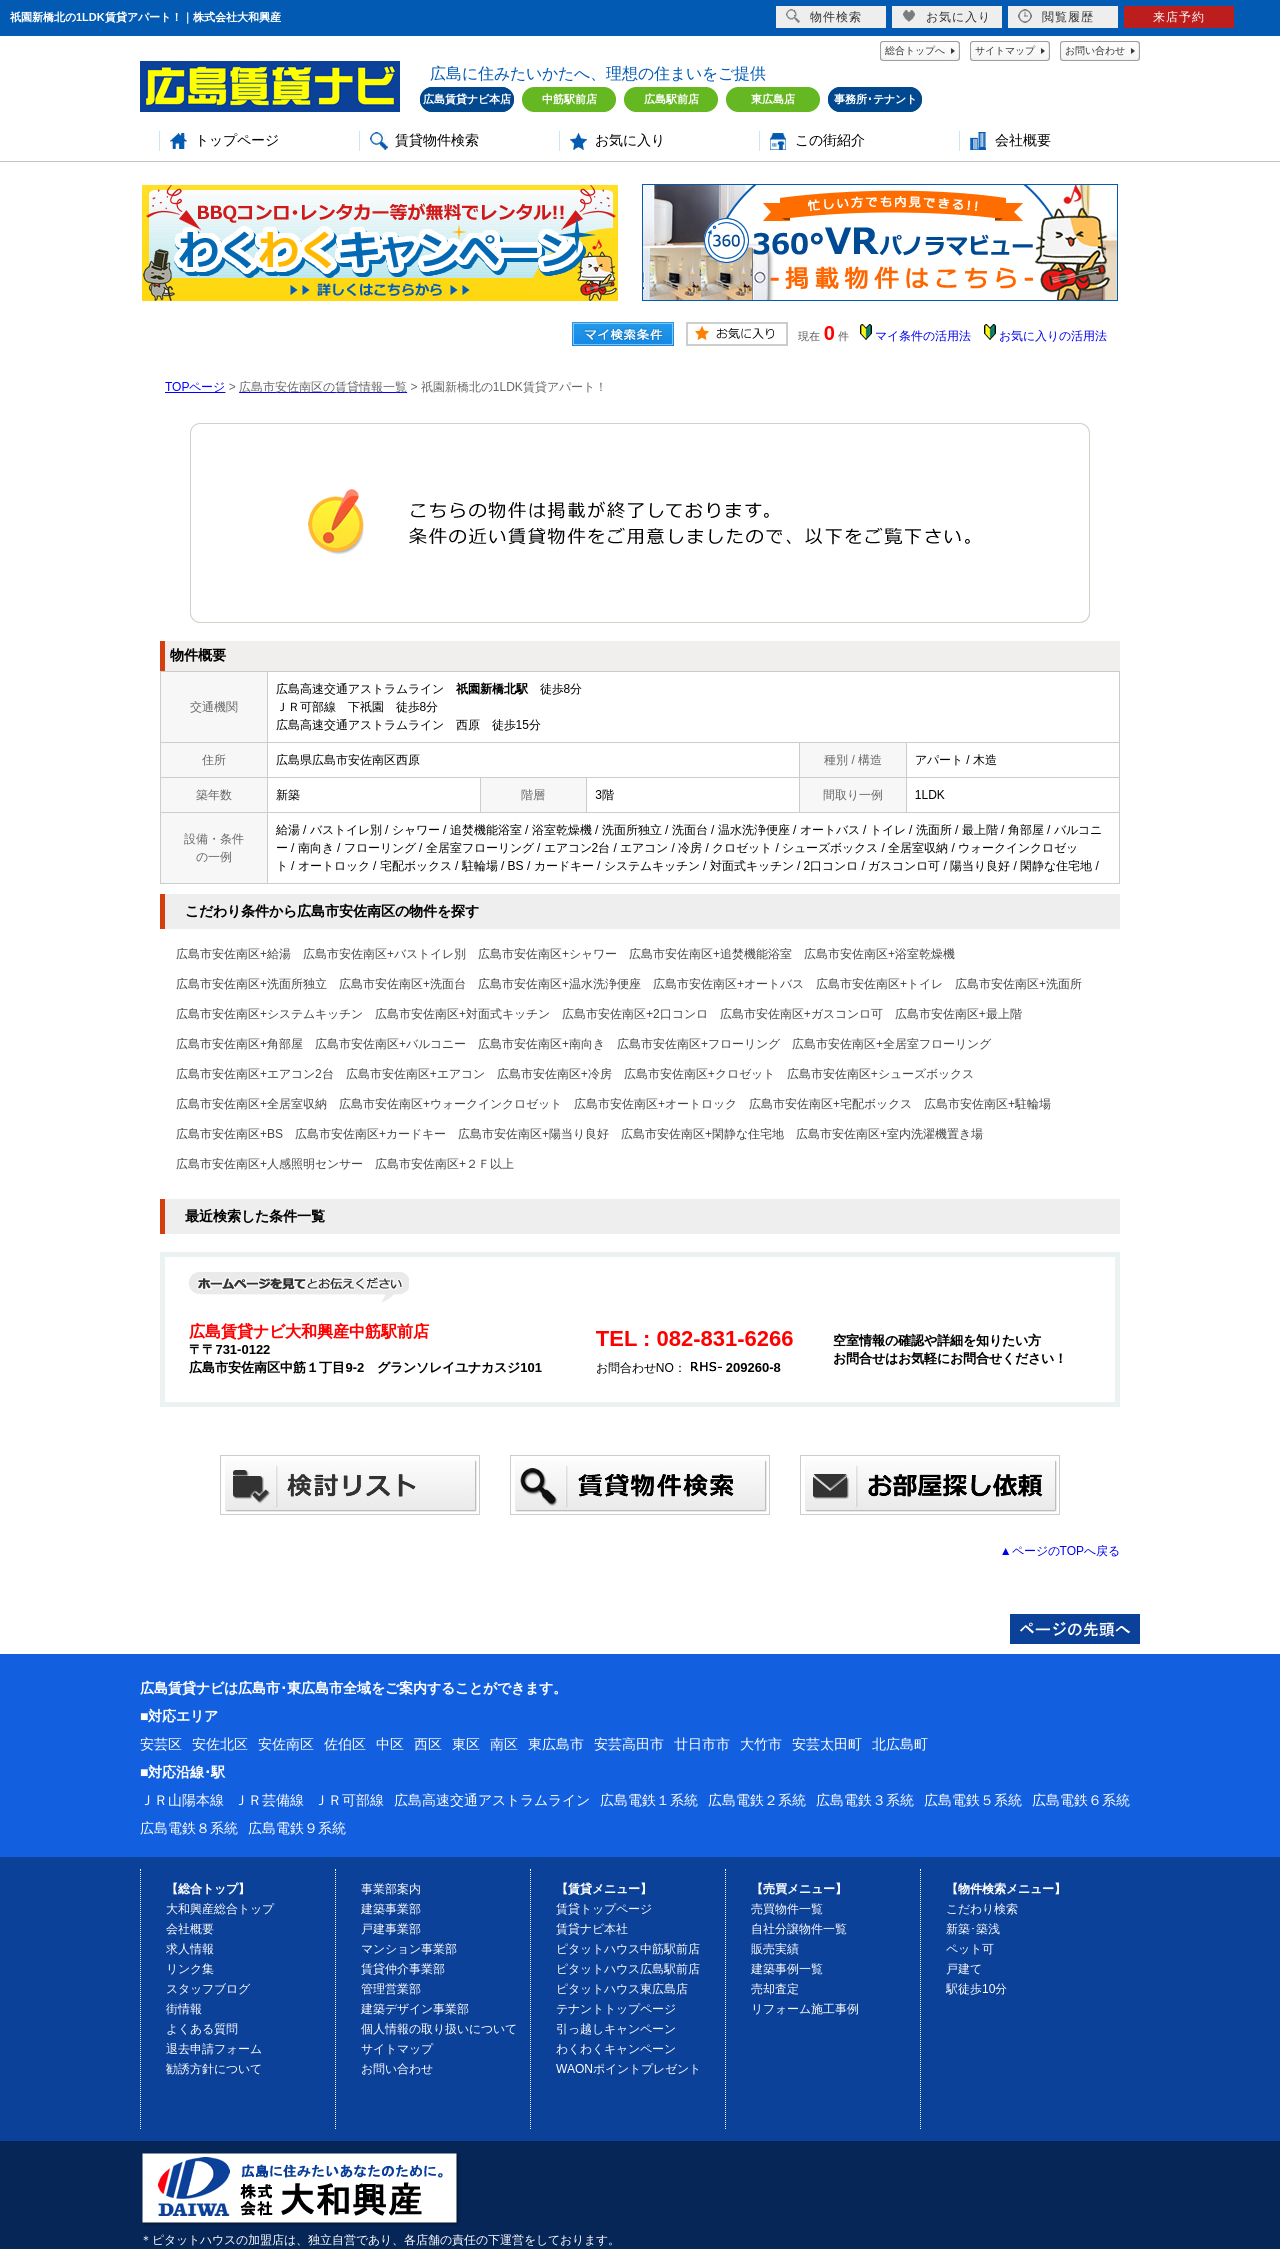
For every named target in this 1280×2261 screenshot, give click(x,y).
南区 (504, 1744)
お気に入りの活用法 (1053, 336)
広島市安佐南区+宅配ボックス (830, 1104)
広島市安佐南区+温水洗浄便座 (559, 984)
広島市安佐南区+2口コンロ (635, 1014)
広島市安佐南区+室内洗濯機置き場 (889, 1134)
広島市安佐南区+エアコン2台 (255, 1074)
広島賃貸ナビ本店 (467, 99)
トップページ (237, 140)
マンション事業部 (409, 1949)
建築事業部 (391, 1909)
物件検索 (824, 16)
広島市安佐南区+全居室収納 (251, 1104)
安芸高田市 (629, 1744)
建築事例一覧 (787, 1969)
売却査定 (775, 1989)
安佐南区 (286, 1744)
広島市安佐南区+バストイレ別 (384, 954)
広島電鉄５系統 (973, 1800)
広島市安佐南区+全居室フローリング (891, 1044)
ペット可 (970, 1949)
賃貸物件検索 (437, 140)
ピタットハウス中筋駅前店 (628, 1949)
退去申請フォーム (214, 2049)
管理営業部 (391, 1989)
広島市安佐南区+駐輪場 (987, 1104)
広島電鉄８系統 (189, 1828)
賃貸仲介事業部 (403, 1969)
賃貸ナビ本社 (592, 1929)
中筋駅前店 (569, 99)
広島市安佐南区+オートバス (728, 984)
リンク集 (190, 1969)
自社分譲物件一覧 (799, 1929)
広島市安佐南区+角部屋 (239, 1044)
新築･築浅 (973, 1929)
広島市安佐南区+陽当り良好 (533, 1134)
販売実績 (775, 1949)
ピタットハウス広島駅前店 (628, 1969)
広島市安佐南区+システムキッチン (269, 1014)
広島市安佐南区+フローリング (698, 1044)
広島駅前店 (671, 99)
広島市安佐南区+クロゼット (699, 1074)
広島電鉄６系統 (1081, 1800)
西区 (428, 1744)
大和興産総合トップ (220, 1909)
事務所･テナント (875, 99)
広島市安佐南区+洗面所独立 (251, 984)
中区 (390, 1744)
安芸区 (161, 1744)
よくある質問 (202, 2029)
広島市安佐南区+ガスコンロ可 (801, 1014)
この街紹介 (830, 140)
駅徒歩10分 (976, 1989)
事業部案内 (391, 1889)
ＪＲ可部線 (349, 1800)
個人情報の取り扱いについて (439, 2029)
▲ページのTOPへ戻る (1060, 1551)
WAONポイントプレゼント (628, 2069)
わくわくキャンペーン (616, 2049)
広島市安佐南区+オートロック (655, 1104)
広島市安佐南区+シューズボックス (880, 1074)
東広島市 (556, 1744)
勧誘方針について (214, 2069)
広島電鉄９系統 (297, 1828)
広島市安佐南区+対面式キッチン (462, 1014)
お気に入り (630, 140)
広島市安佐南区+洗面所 (1018, 984)
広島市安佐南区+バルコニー (390, 1044)
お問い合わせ (1095, 50)
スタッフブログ (208, 1989)
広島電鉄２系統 (757, 1800)
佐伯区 (345, 1744)
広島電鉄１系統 (649, 1800)
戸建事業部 (391, 1929)
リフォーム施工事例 (805, 2009)
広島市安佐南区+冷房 (554, 1074)
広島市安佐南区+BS (229, 1134)
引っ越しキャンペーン (616, 2029)
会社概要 (1023, 140)
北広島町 (900, 1744)
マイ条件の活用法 (923, 336)
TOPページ (195, 387)
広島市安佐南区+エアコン (415, 1074)
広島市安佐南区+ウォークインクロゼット (450, 1104)
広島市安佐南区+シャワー (547, 954)
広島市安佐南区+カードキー (370, 1134)
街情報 (184, 2009)
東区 (466, 1744)
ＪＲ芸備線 (269, 1800)
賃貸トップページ (604, 1909)
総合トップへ (915, 50)
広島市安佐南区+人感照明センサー (269, 1164)
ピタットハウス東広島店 (622, 1989)
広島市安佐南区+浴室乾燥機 (879, 954)
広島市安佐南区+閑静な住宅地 (702, 1134)
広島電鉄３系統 (865, 1800)
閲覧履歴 (1056, 16)
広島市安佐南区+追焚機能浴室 (710, 954)
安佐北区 (220, 1744)
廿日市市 (702, 1744)
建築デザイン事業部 (415, 2009)
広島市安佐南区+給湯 (233, 954)
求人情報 (190, 1949)
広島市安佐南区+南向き (541, 1044)
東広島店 (773, 99)
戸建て (964, 1969)
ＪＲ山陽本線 (182, 1800)
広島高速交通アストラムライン (492, 1800)
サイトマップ (1005, 50)
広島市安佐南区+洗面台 (402, 984)
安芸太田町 (827, 1744)
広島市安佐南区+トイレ (879, 984)
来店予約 (1179, 17)
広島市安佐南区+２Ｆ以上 (444, 1164)
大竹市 (761, 1744)
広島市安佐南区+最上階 (958, 1014)
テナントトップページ (616, 2009)
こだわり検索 (982, 1909)
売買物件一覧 (787, 1909)
